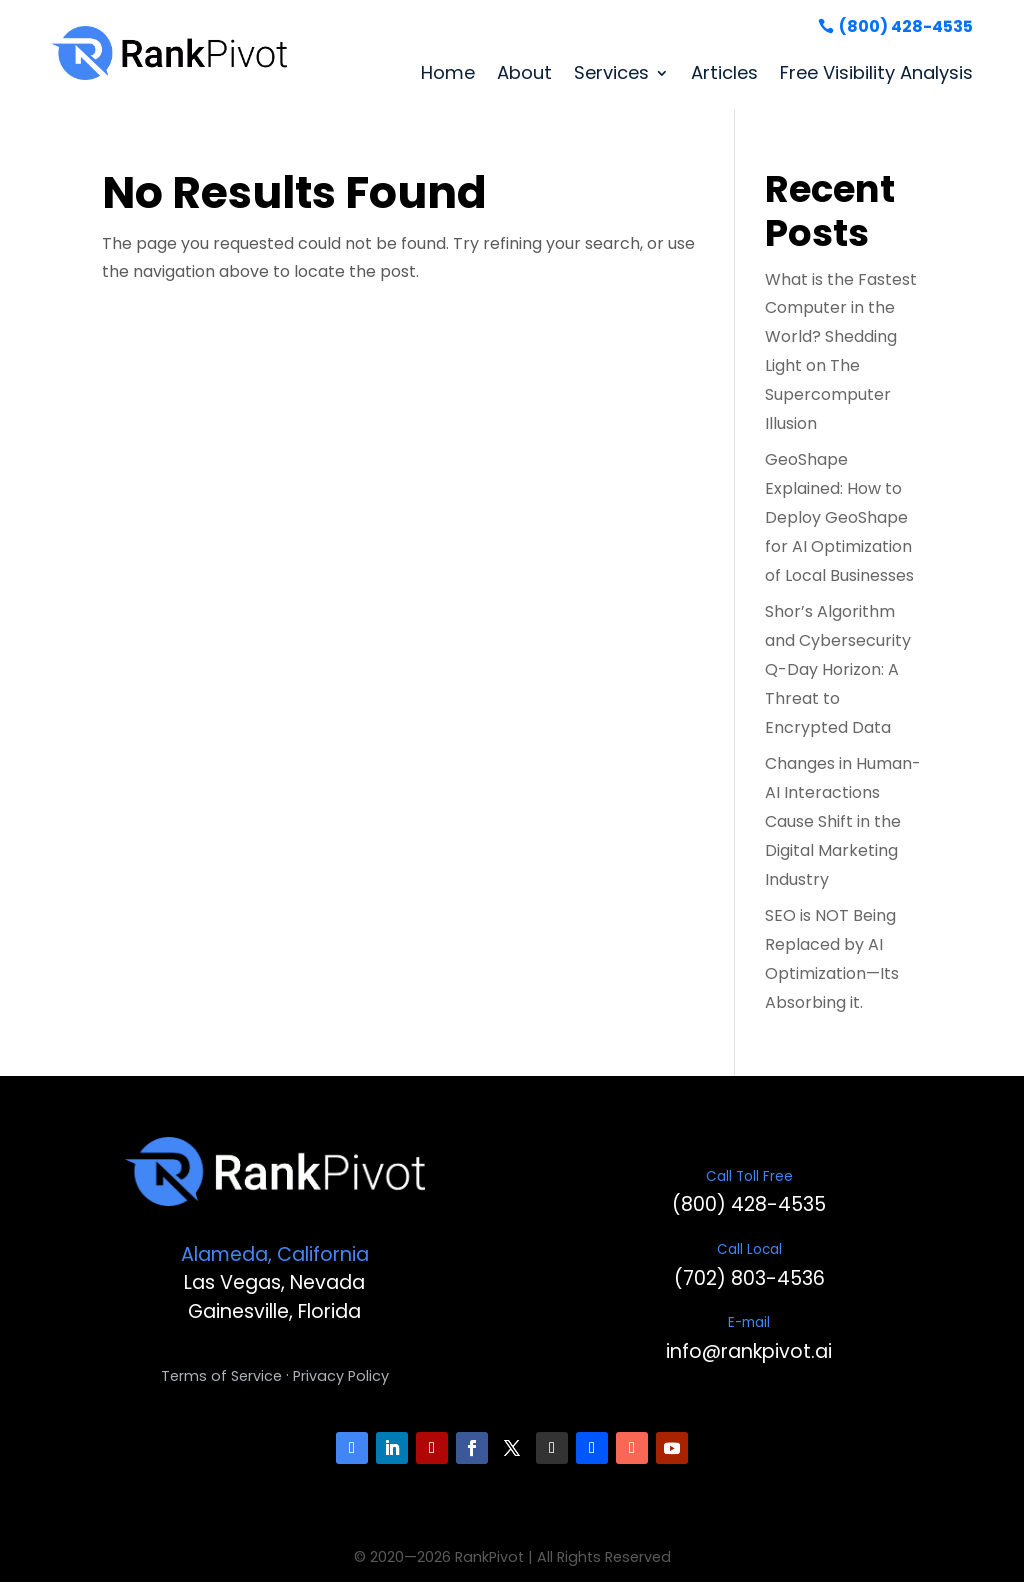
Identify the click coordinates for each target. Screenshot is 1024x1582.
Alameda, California (275, 1254)
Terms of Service (221, 1376)
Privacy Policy (341, 1376)
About (524, 72)
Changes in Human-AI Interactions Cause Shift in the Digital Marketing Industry (843, 821)
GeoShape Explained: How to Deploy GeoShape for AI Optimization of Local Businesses (839, 517)
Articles (724, 72)
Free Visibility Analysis (876, 72)
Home (448, 72)
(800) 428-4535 (906, 26)
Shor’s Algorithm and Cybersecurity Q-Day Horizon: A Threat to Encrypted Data (838, 669)
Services (611, 72)
